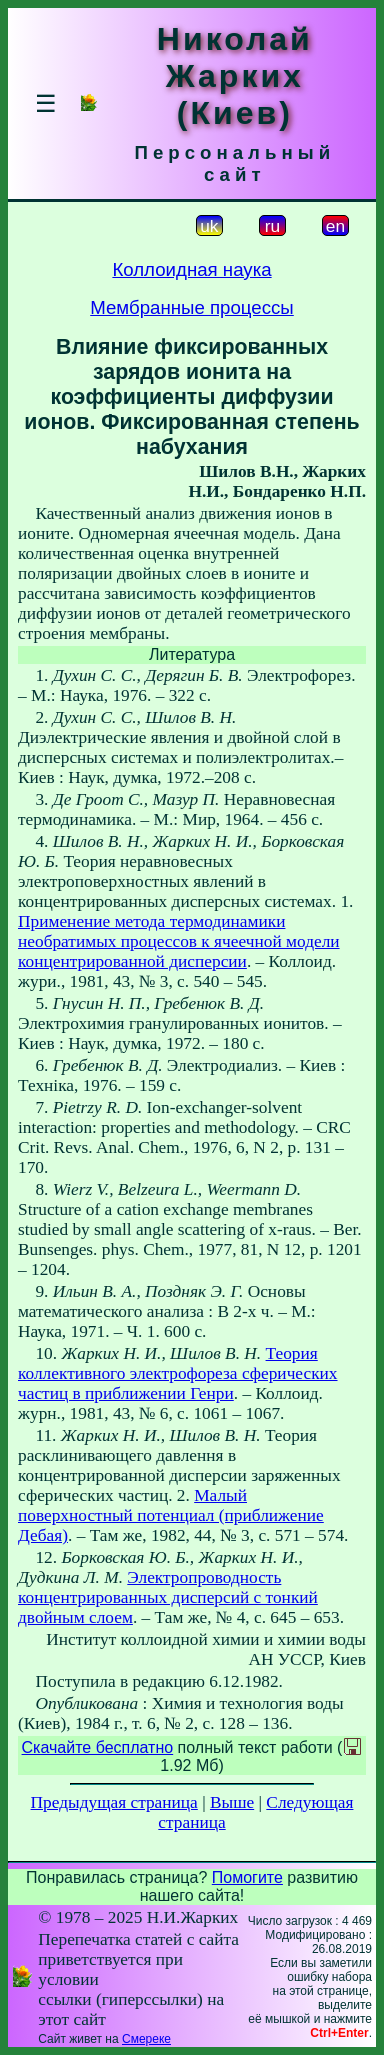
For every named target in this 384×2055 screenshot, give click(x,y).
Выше (232, 1802)
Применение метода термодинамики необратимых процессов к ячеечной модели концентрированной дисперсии (179, 941)
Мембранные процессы (192, 307)
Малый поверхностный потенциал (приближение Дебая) (171, 1515)
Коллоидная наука (191, 269)
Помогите (247, 1877)
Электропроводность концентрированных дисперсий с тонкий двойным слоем (168, 1597)
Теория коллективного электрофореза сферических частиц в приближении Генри (178, 1373)
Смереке (146, 2039)
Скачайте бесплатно (98, 1747)
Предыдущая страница (114, 1802)
